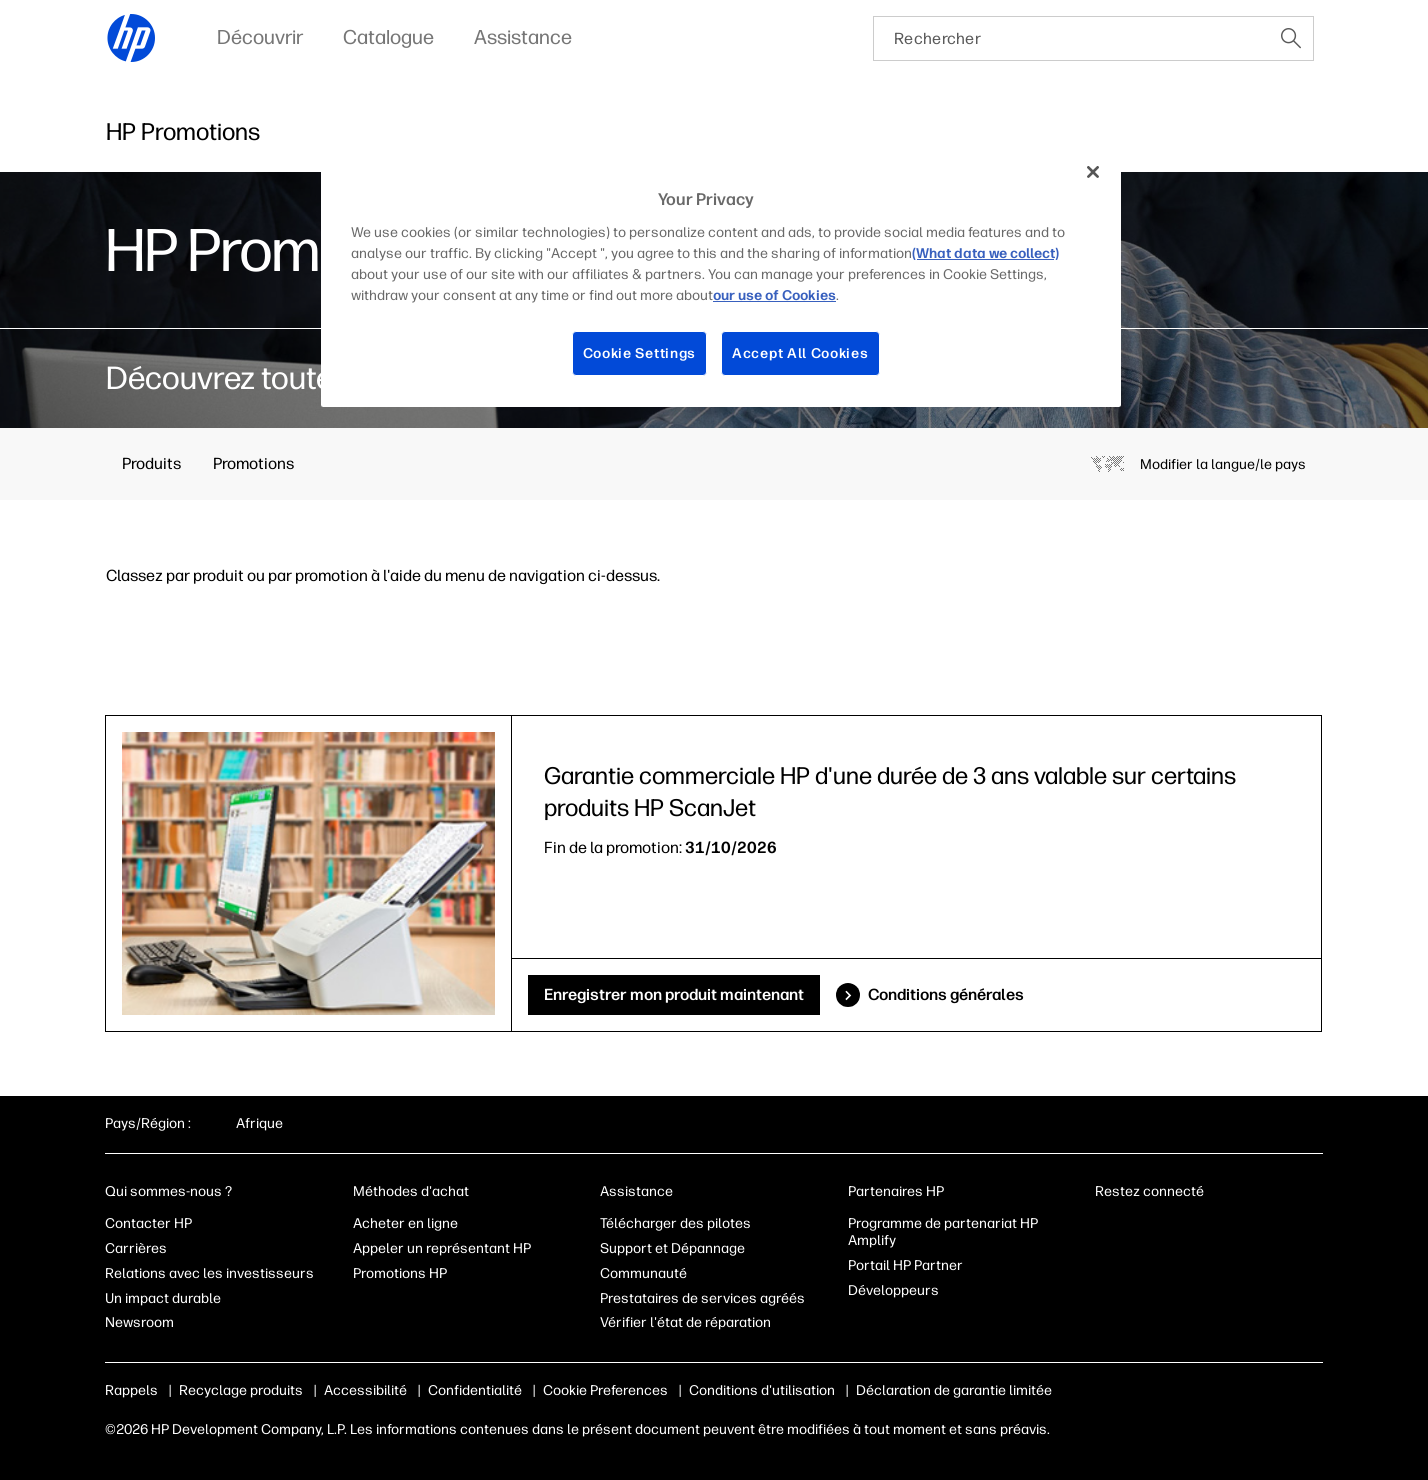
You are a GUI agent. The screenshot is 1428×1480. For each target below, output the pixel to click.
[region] (721, 277)
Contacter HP (148, 1223)
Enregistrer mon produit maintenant (674, 994)
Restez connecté (1151, 1191)
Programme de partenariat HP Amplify (943, 1232)
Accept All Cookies (800, 353)
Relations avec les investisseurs (209, 1273)
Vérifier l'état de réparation (685, 1322)
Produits (151, 463)
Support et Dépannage (672, 1248)
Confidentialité (475, 1390)
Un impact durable (163, 1298)
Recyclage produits (241, 1390)
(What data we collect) (985, 253)
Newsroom (139, 1322)
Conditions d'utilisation (762, 1390)
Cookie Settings (640, 353)
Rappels (131, 1390)
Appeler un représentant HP (442, 1248)
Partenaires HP (896, 1191)
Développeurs (895, 1290)
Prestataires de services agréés (702, 1298)
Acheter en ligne (405, 1223)
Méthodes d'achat (411, 1191)
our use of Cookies (774, 295)
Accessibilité (365, 1390)
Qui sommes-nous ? (168, 1191)
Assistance (636, 1191)
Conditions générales (946, 994)
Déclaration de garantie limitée (954, 1390)
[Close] (1093, 172)
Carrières (136, 1248)
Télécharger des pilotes (675, 1223)
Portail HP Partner (905, 1265)
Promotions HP (400, 1273)
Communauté (643, 1273)
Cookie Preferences (605, 1390)
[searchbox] (1071, 38)
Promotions (253, 463)
